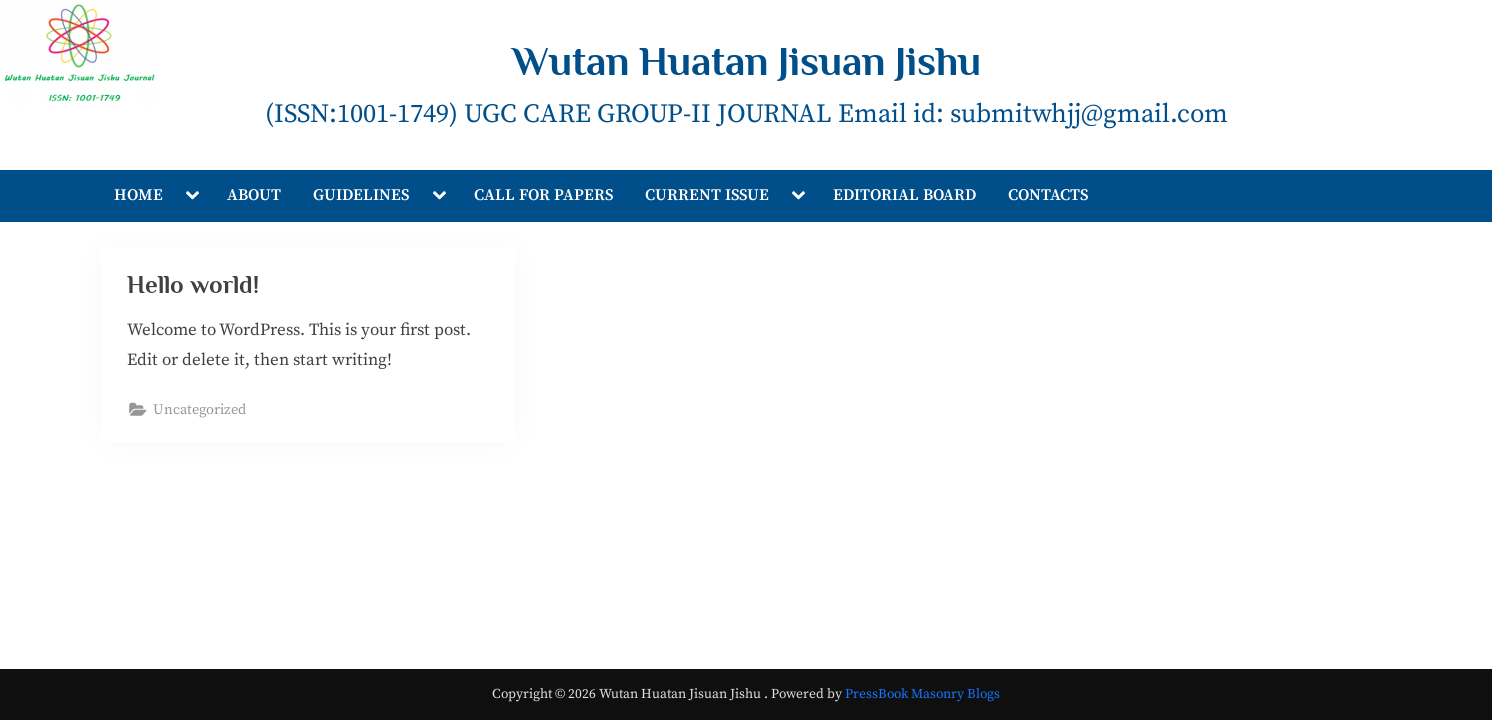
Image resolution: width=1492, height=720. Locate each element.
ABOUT (254, 195)
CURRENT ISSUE (707, 195)
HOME (138, 195)
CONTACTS (1048, 195)
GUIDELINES (361, 195)
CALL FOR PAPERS (543, 195)
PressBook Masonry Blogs (922, 694)
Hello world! (193, 284)
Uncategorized (199, 410)
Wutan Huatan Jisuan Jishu (746, 61)
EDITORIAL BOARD (904, 195)
